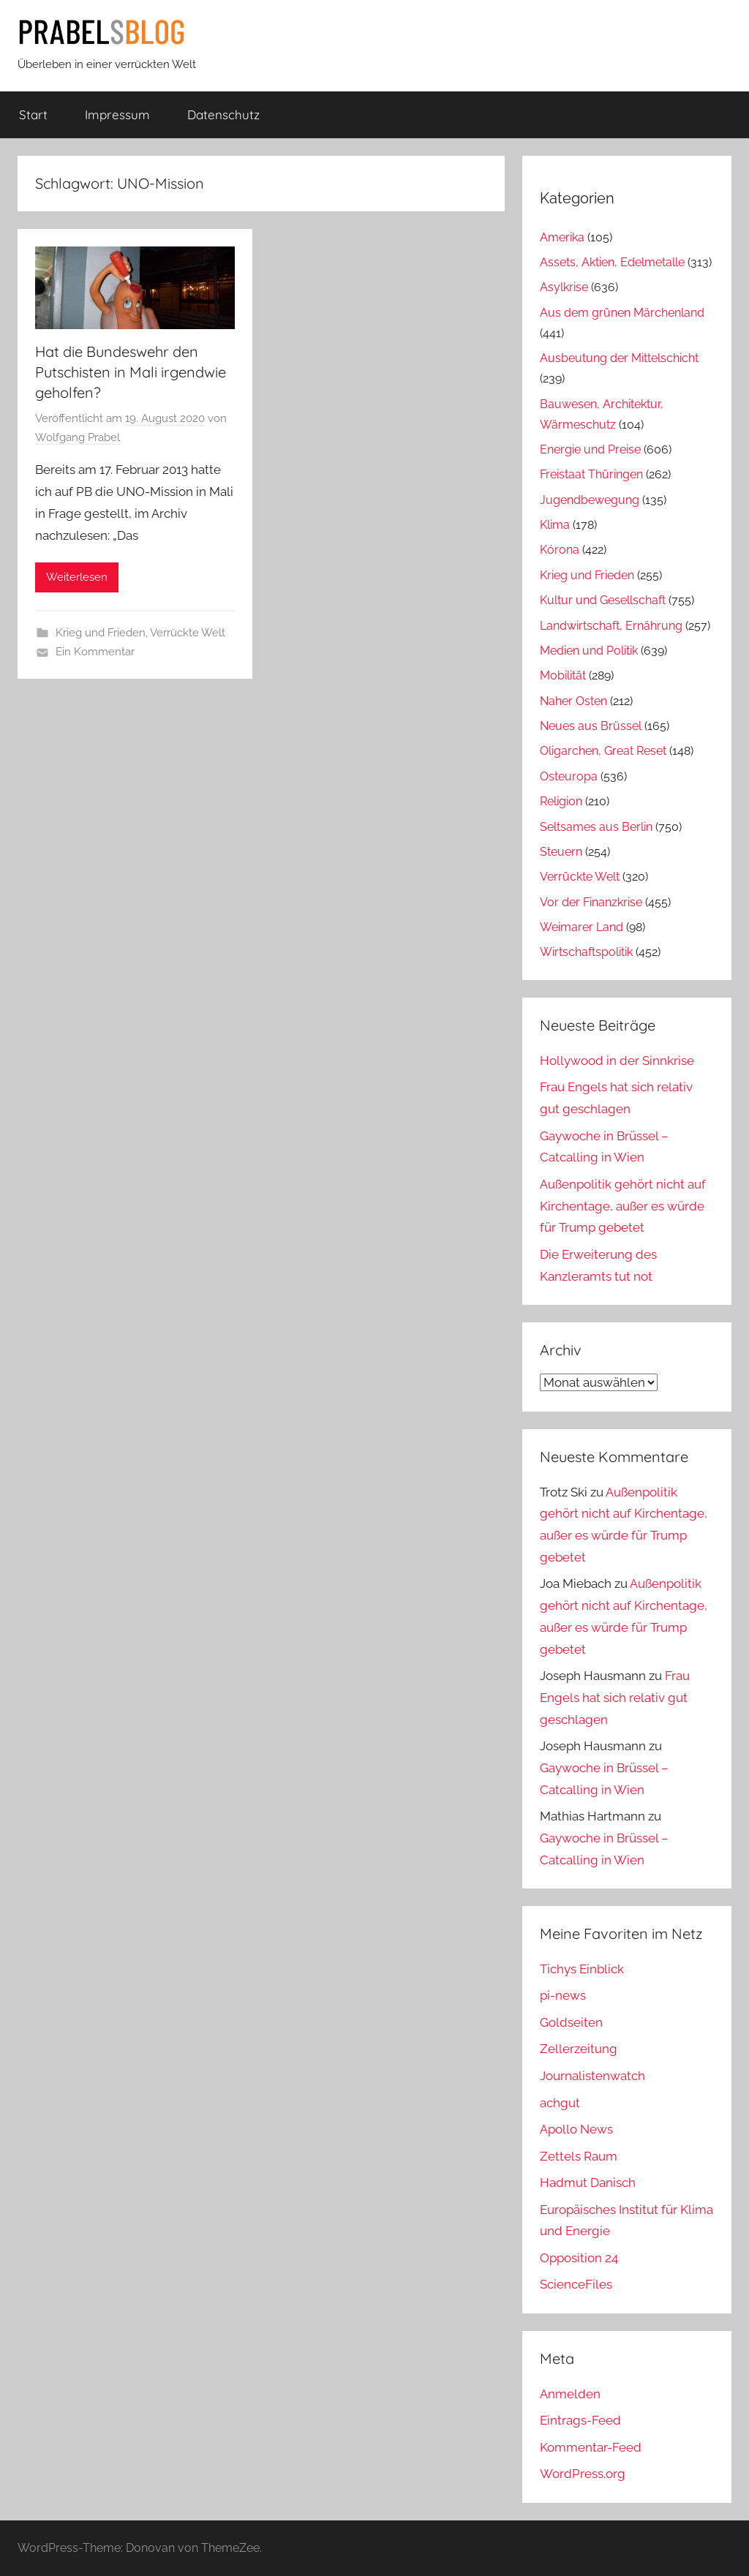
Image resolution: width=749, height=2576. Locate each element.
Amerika (562, 237)
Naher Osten (573, 701)
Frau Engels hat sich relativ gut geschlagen (615, 1697)
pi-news (563, 1995)
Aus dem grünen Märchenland (622, 313)
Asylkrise (564, 287)
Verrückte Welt (187, 632)
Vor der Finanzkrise (591, 902)
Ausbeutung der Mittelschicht (619, 358)
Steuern (561, 852)
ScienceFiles (576, 2284)
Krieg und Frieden (101, 632)
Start (33, 114)
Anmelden (570, 2394)
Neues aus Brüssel (590, 726)
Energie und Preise (590, 449)
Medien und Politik (589, 651)
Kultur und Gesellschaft (603, 600)
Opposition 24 (579, 2258)
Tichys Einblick (582, 1969)
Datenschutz (223, 114)
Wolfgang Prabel (77, 437)
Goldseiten (571, 2022)
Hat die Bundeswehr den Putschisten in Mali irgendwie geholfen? (130, 372)
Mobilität (563, 675)
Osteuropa (569, 776)
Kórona (559, 550)
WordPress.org (582, 2473)
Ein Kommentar (95, 651)
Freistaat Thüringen (591, 474)
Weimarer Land (581, 927)
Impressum (117, 114)
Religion (561, 801)
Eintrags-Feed (580, 2420)
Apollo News (576, 2129)
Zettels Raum (578, 2156)
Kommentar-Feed (590, 2447)
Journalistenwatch (592, 2075)
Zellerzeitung (578, 2048)
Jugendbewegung (589, 500)
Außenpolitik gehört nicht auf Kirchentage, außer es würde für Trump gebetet (623, 1206)
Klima (555, 525)
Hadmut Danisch (588, 2182)
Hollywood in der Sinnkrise (617, 1060)
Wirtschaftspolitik (586, 952)
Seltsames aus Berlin (596, 827)
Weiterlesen (77, 577)
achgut (560, 2102)
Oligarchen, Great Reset (603, 751)
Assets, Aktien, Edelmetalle (612, 262)
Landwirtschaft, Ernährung (611, 626)
